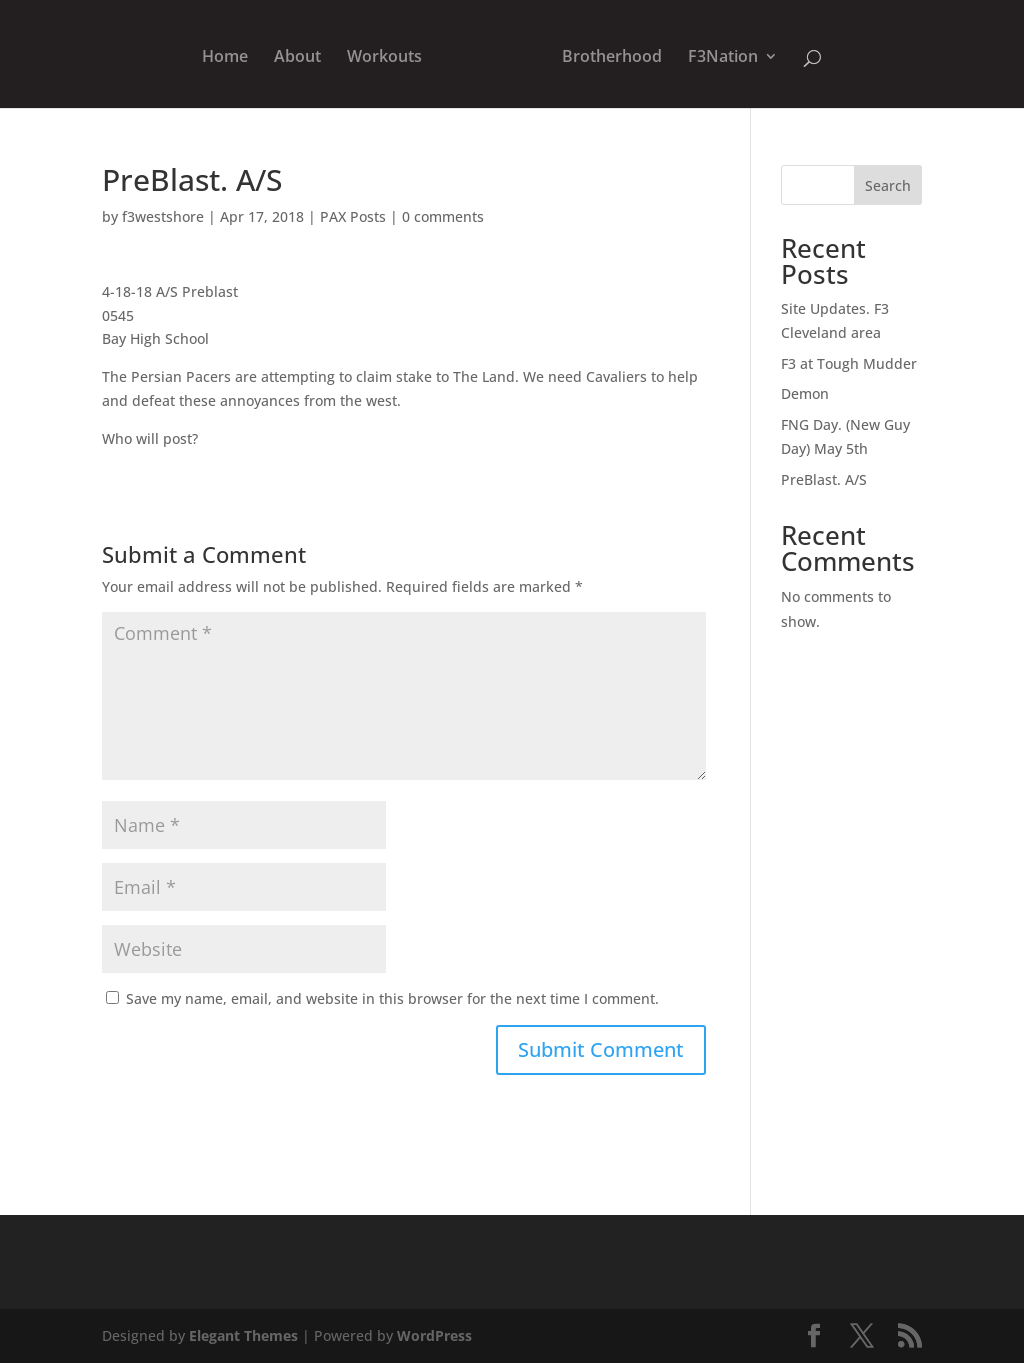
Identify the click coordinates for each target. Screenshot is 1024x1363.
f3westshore (163, 216)
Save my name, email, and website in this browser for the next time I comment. (392, 998)
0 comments (443, 216)
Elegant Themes (243, 1335)
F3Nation (723, 58)
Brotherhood (612, 58)
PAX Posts (353, 216)
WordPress (434, 1335)
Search (888, 185)
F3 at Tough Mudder (849, 363)
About (297, 58)
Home (225, 58)
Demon (805, 393)
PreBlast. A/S (824, 479)
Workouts (384, 58)
